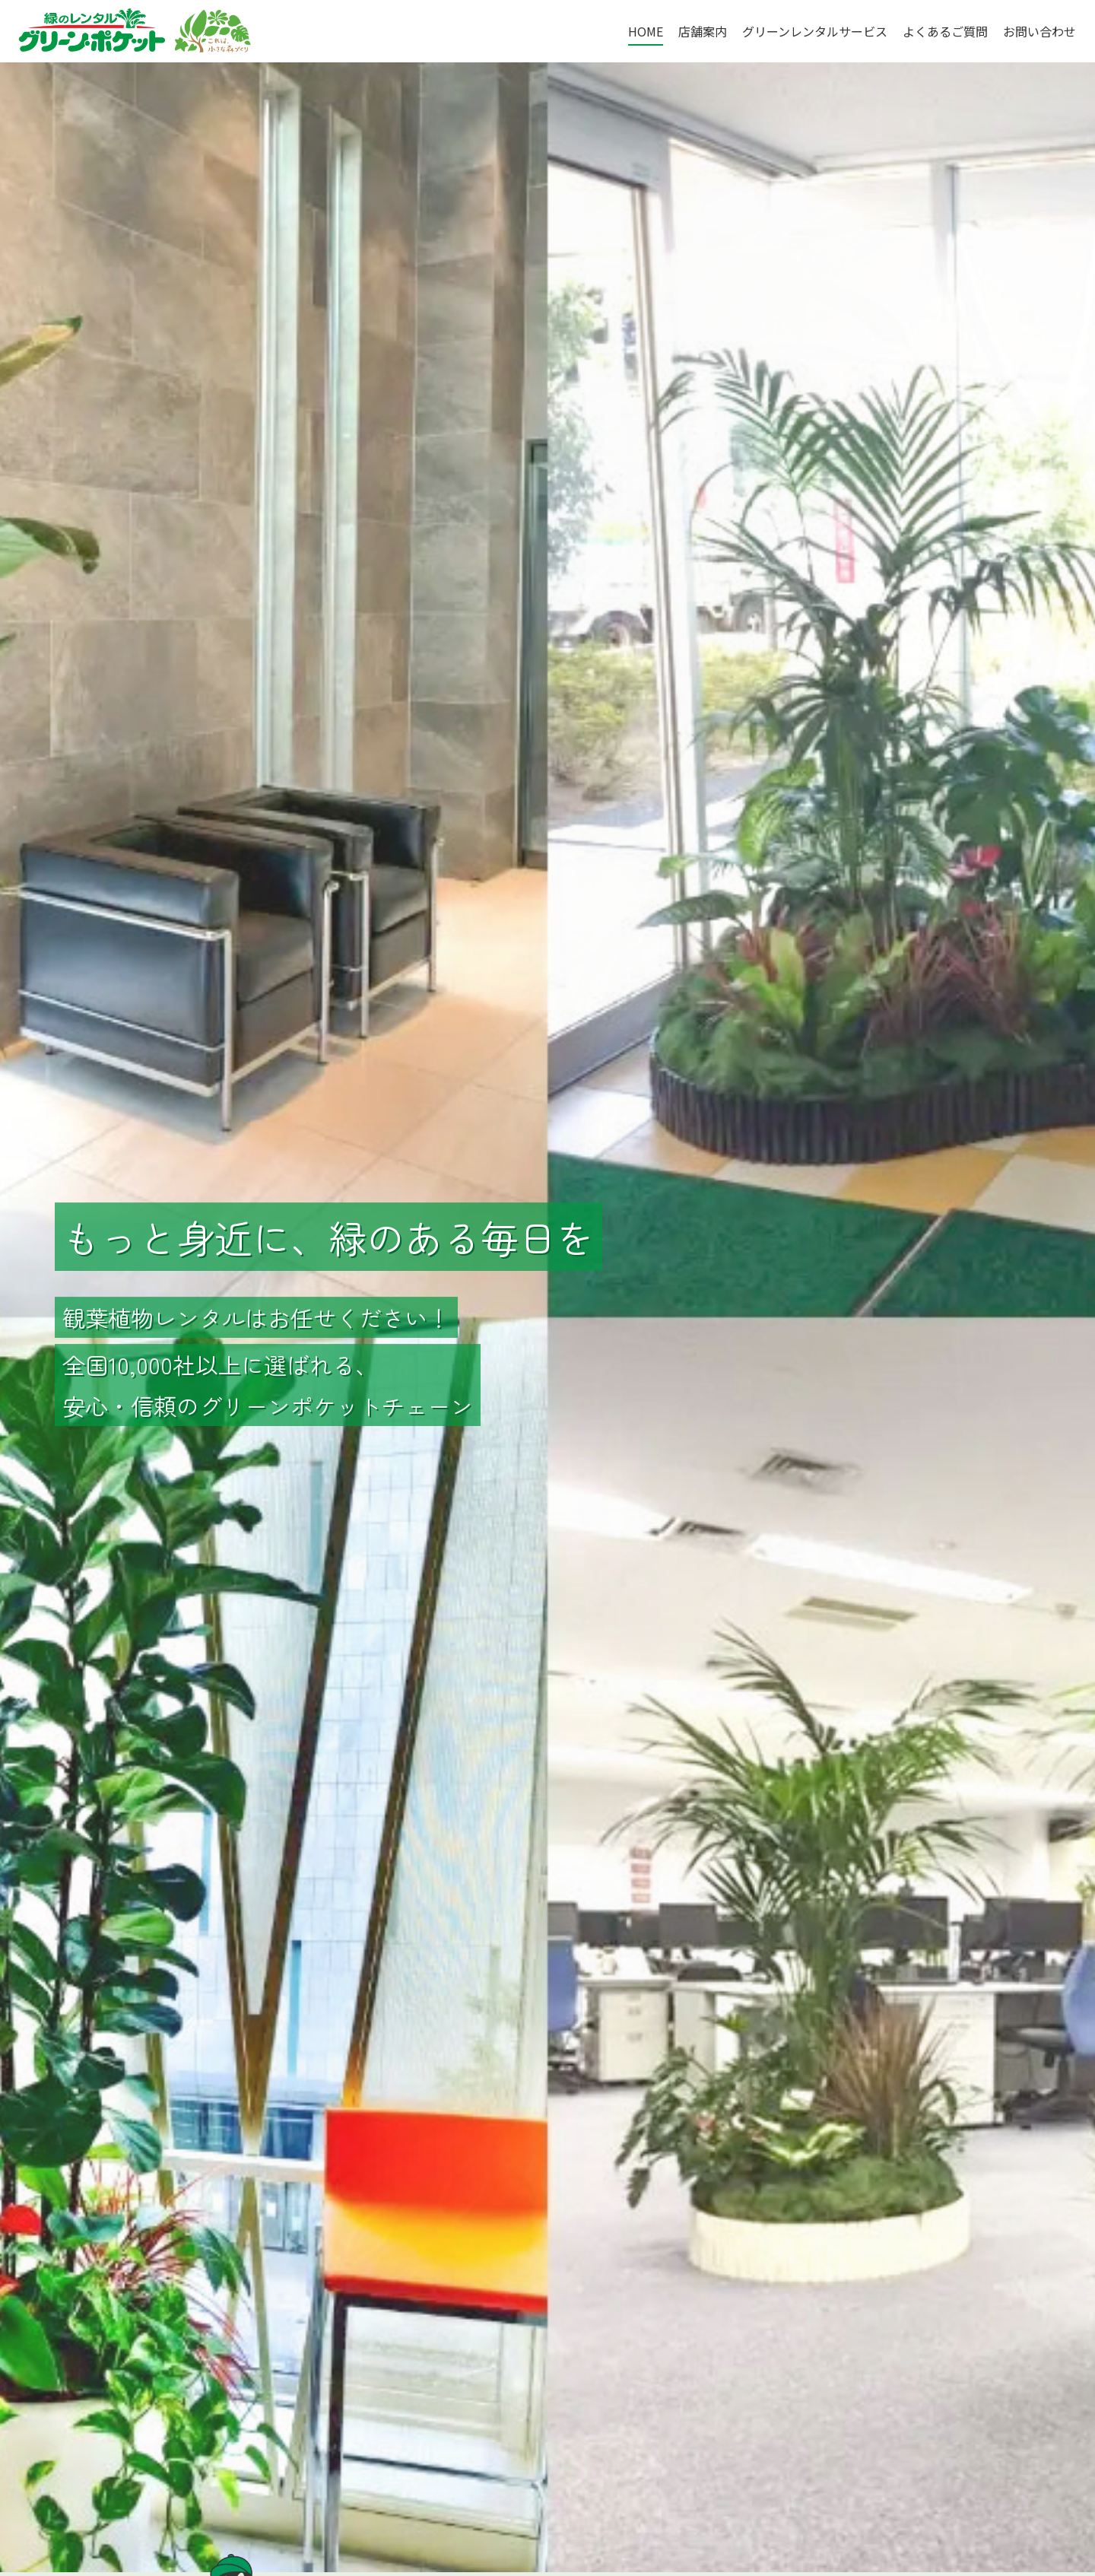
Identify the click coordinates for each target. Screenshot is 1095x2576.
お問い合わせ (1039, 31)
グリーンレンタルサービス (814, 31)
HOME (645, 31)
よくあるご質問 (945, 31)
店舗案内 (702, 31)
